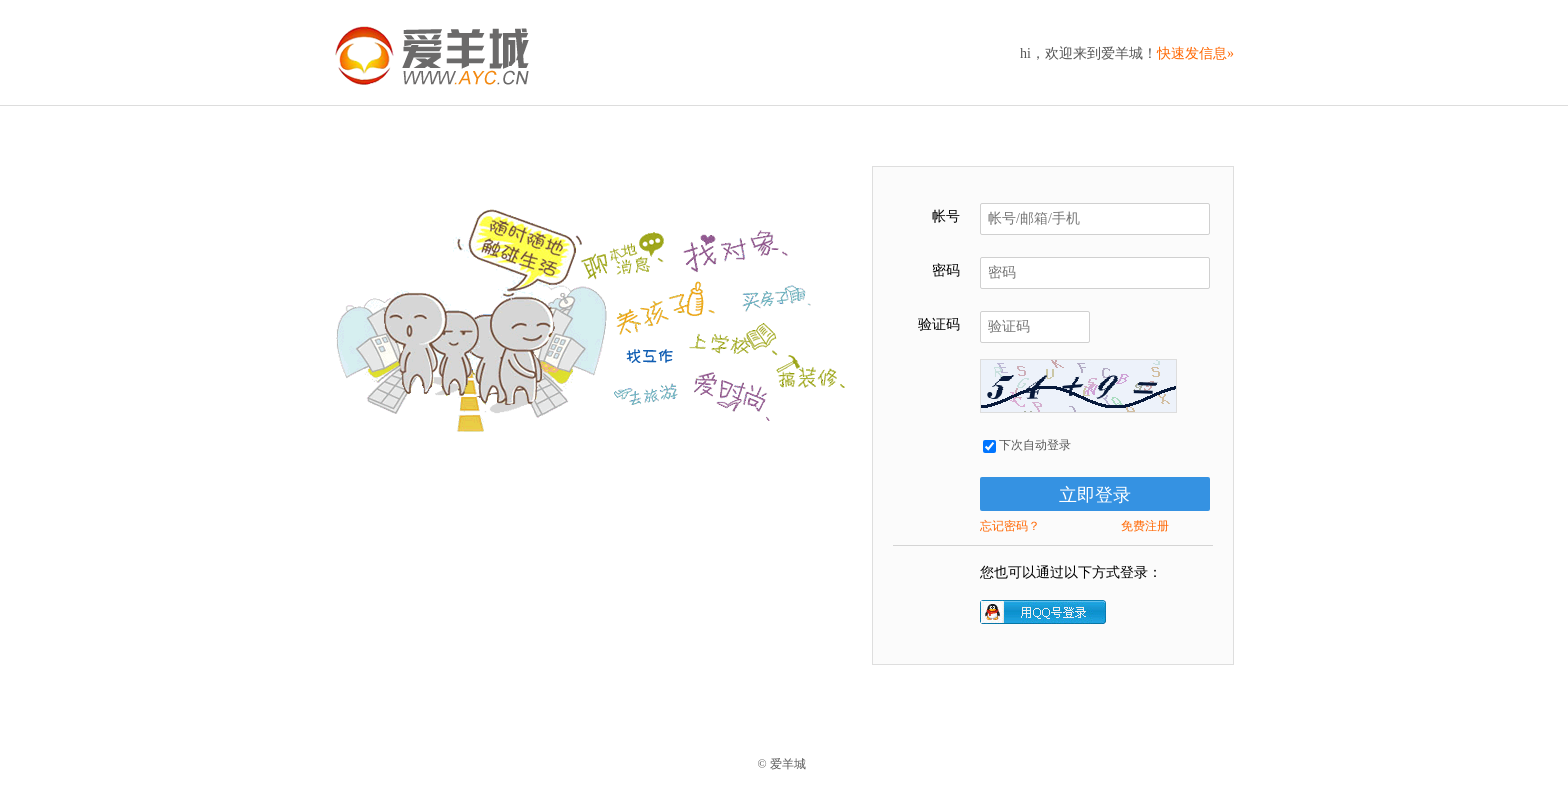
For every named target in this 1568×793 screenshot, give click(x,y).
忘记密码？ (1010, 526)
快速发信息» (1195, 53)
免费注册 (1145, 526)
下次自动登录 (1027, 445)
